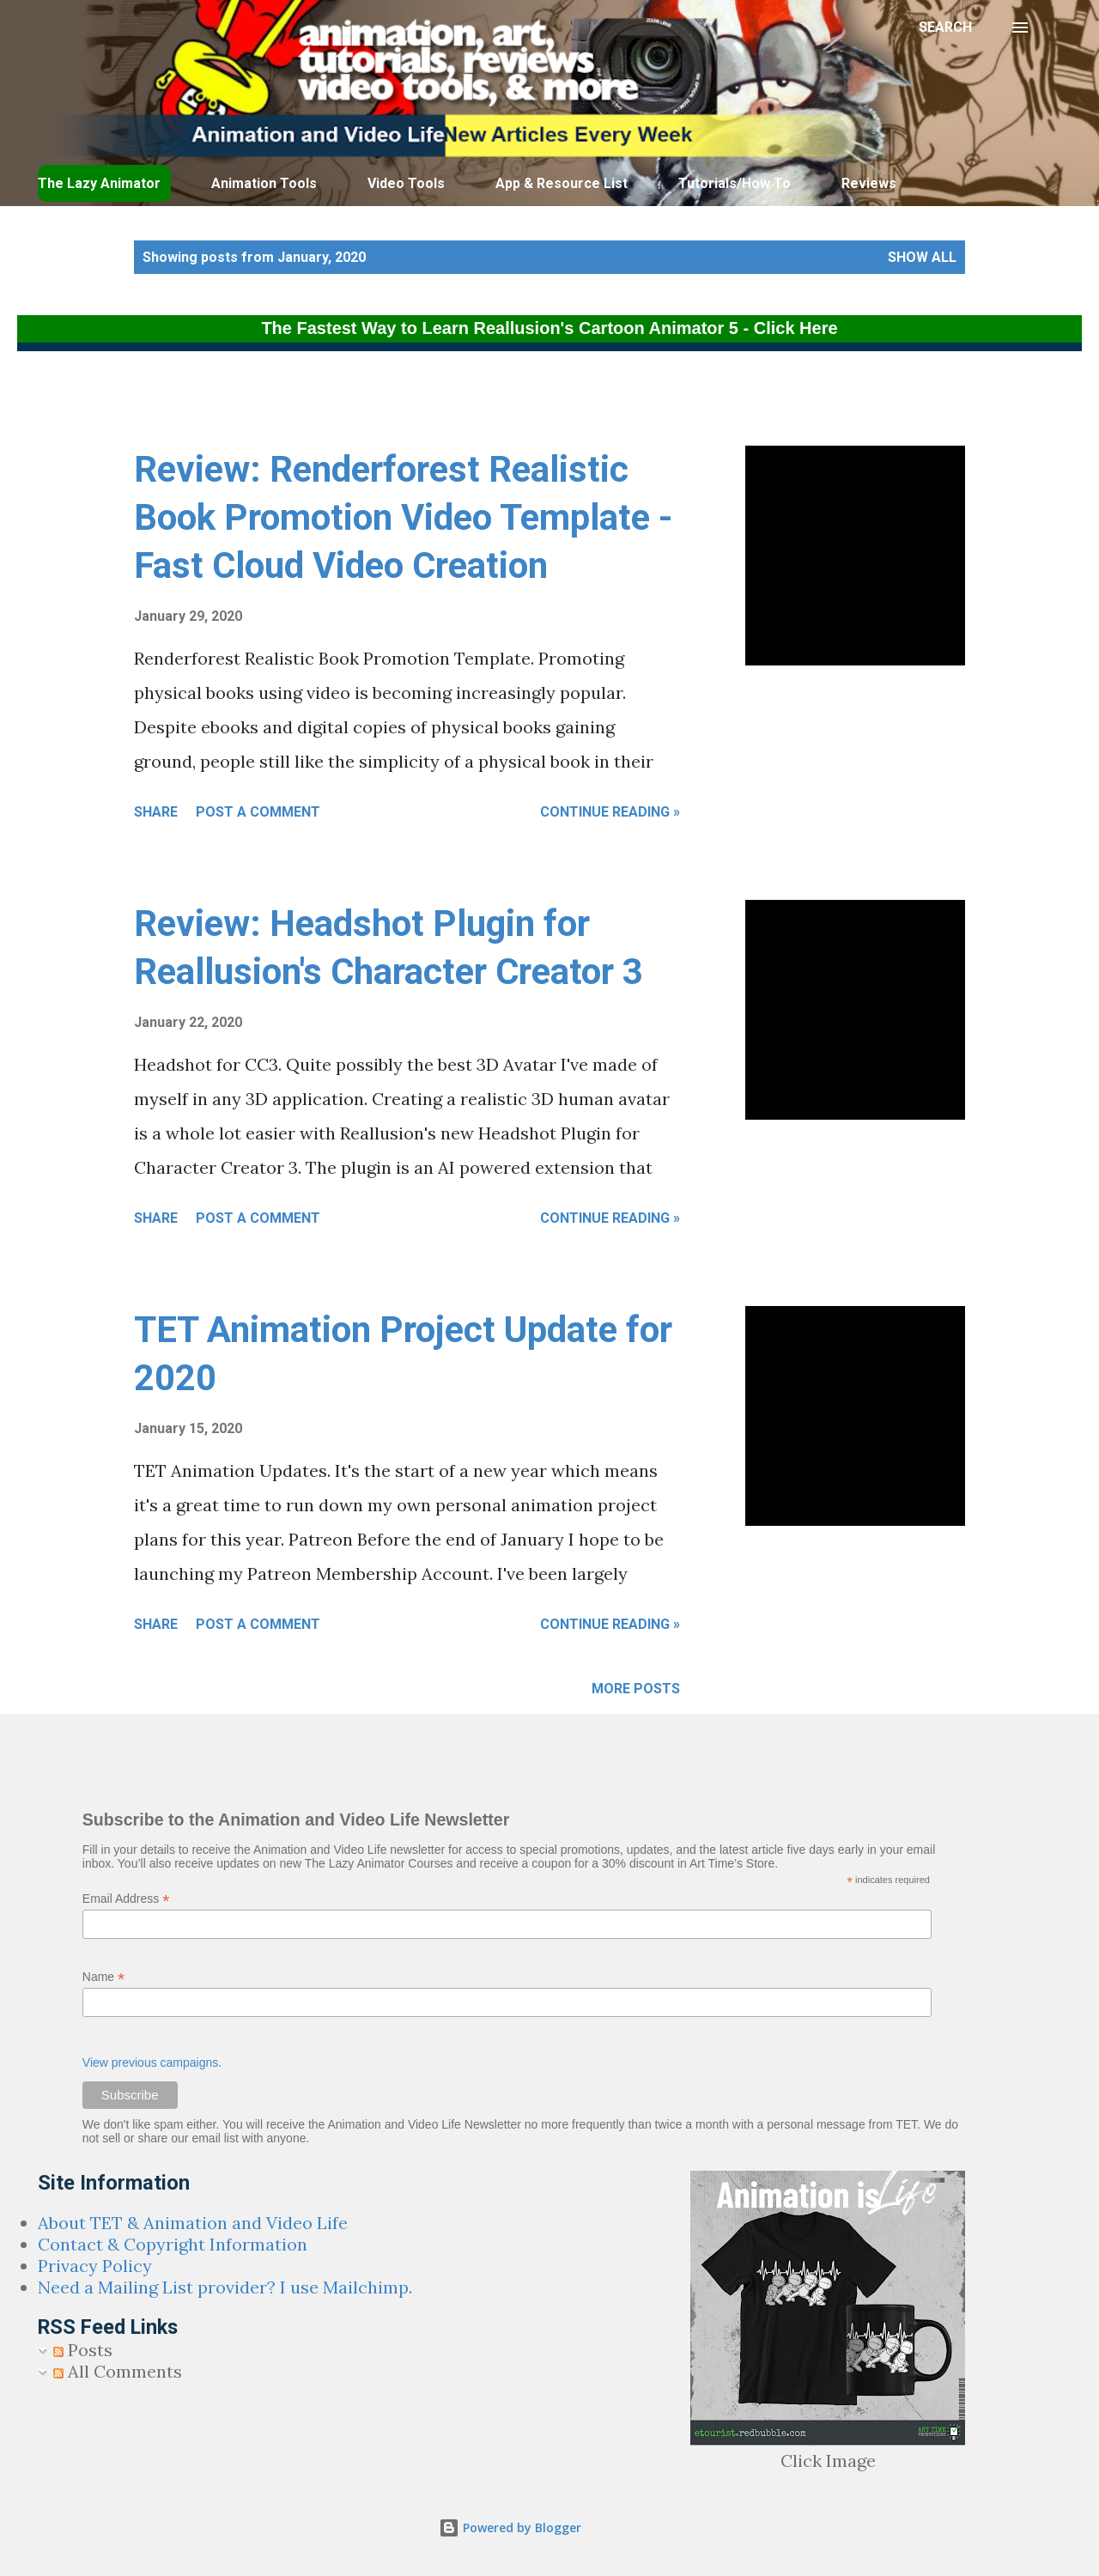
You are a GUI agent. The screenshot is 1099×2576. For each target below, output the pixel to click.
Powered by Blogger (510, 2527)
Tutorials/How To (734, 183)
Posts (82, 2349)
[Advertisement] (433, 402)
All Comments (117, 2371)
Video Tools (406, 183)
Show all (922, 257)
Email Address (126, 1899)
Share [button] (156, 812)
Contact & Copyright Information (172, 2244)
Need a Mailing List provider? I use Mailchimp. (225, 2287)
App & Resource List (561, 183)
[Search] (945, 27)
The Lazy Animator (99, 183)
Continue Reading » (610, 812)
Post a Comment (258, 812)
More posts (636, 1688)
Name (103, 1977)
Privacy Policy (95, 2265)
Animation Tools (264, 183)
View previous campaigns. (152, 2062)
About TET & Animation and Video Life (193, 2222)
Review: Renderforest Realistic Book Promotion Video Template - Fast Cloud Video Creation (403, 517)
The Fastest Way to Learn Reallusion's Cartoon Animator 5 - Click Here (549, 328)
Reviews (868, 183)
